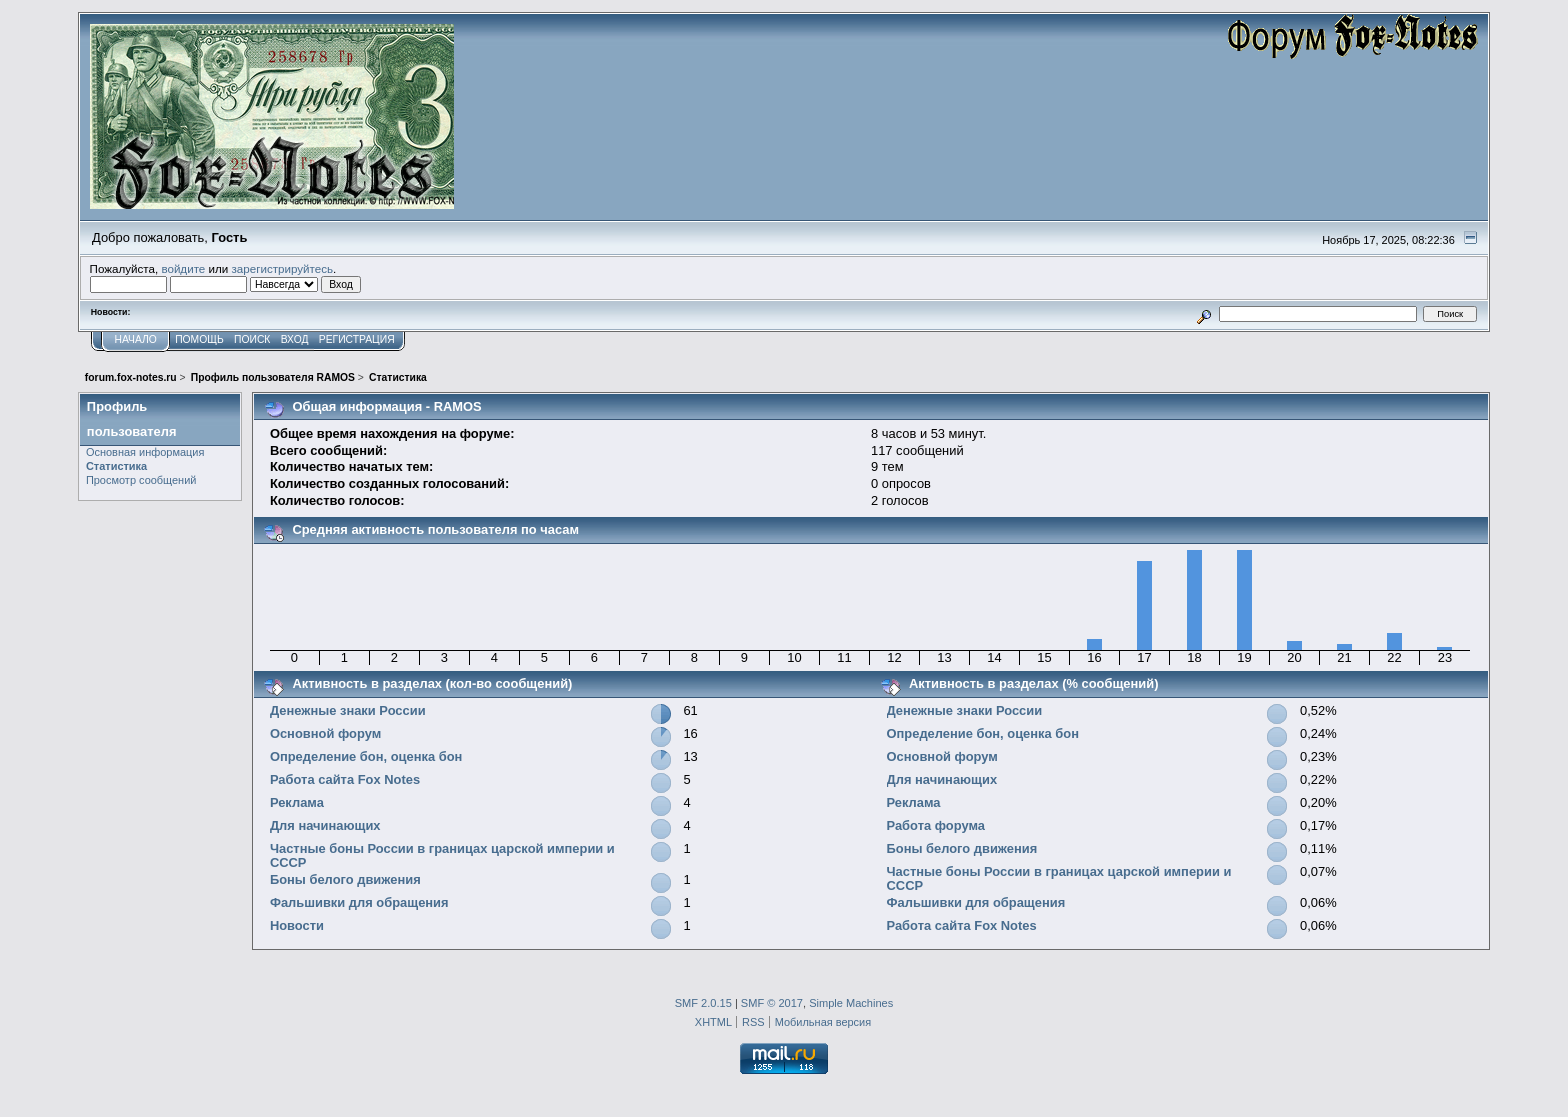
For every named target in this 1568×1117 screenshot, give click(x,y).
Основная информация (145, 452)
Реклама (297, 802)
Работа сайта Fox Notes (345, 779)
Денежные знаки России (348, 710)
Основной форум (325, 733)
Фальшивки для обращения (359, 902)
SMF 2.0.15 (703, 1003)
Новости (297, 925)
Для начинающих (325, 825)
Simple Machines (851, 1003)
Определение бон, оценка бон (366, 756)
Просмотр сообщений (141, 480)
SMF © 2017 (772, 1003)
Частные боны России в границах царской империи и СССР (442, 855)
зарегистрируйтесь (282, 268)
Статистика (116, 466)
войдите (183, 268)
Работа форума (936, 825)
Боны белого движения (345, 879)
